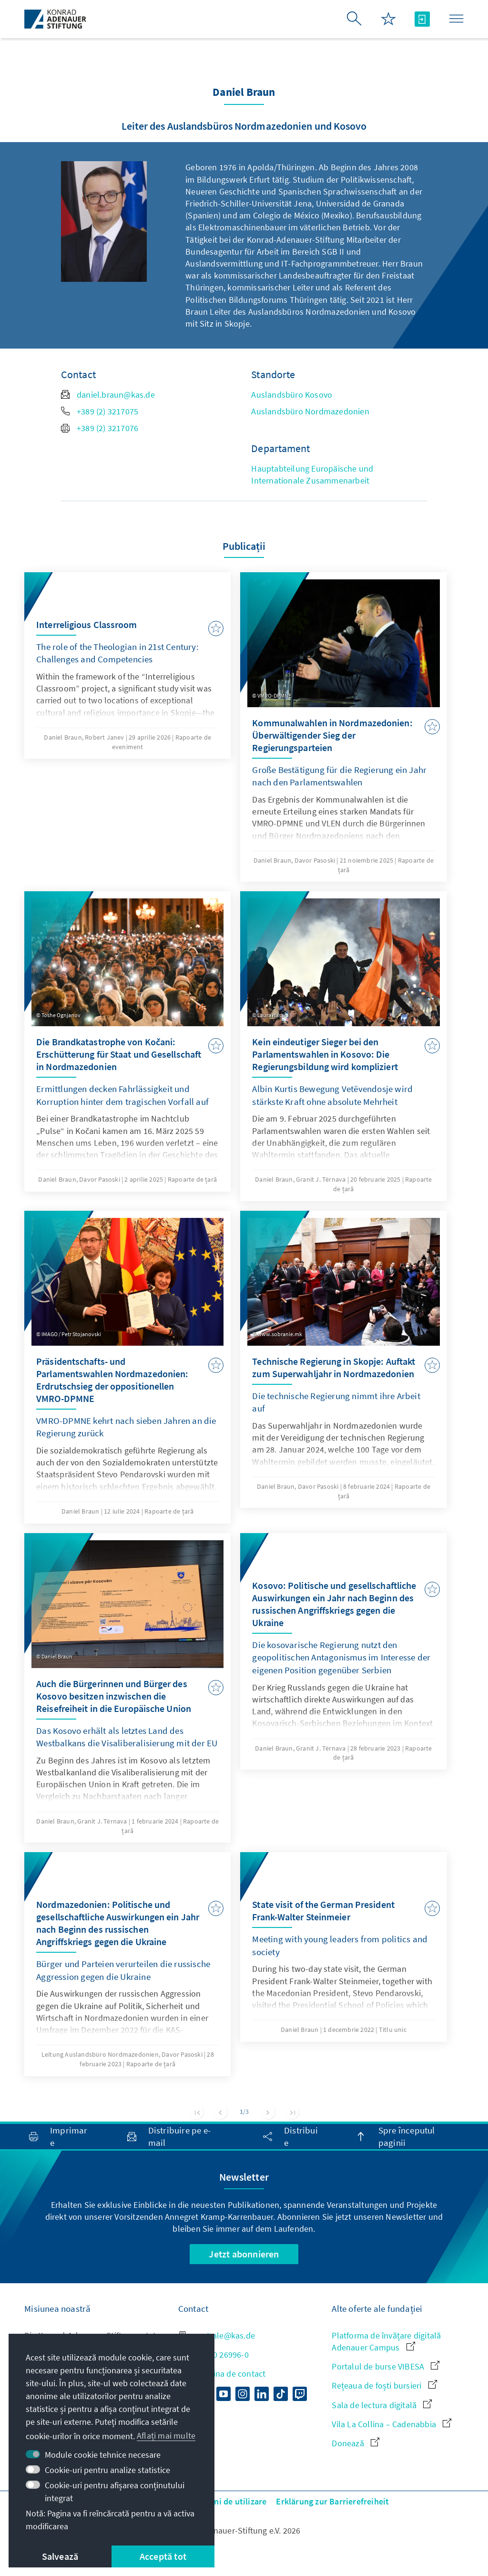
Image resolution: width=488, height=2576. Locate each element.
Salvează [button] (60, 2556)
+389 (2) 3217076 (99, 427)
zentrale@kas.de (216, 2335)
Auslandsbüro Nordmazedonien (310, 411)
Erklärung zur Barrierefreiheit (332, 2501)
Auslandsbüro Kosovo (291, 394)
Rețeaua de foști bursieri (384, 2385)
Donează (355, 2443)
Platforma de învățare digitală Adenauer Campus (386, 2341)
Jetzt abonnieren (244, 2254)
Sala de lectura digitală (382, 2405)
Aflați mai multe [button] (166, 2435)
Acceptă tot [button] (163, 2556)
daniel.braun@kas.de (108, 394)
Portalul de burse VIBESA (385, 2366)
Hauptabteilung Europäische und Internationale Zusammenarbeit (312, 474)
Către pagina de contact (222, 2373)
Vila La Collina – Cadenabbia (391, 2424)
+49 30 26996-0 (213, 2354)
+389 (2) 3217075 (99, 411)
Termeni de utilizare (228, 2501)
